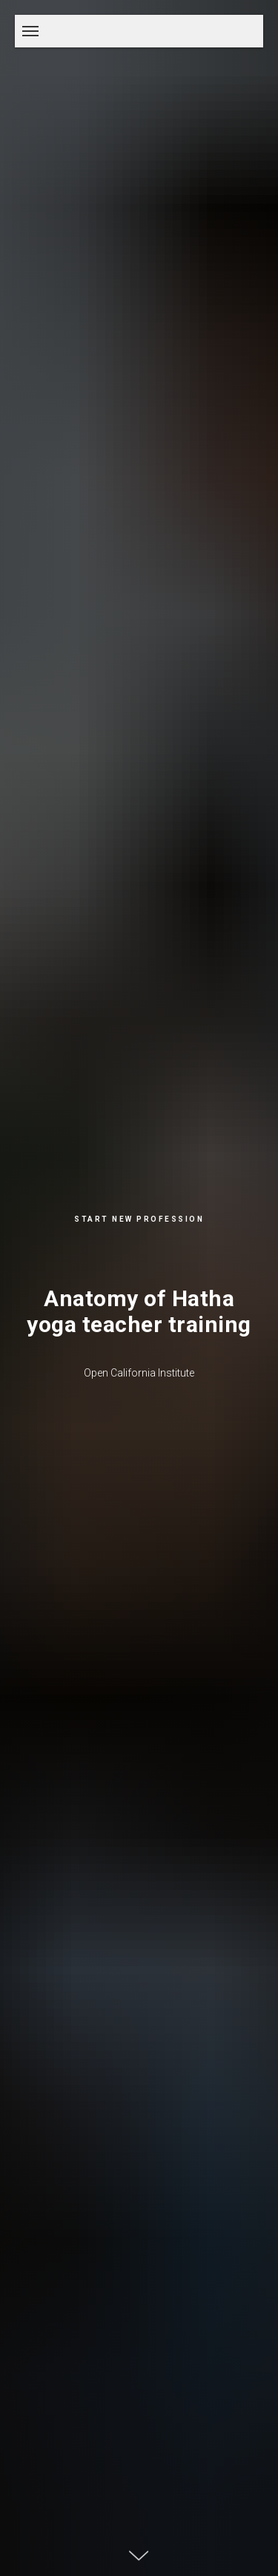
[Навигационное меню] (30, 31)
